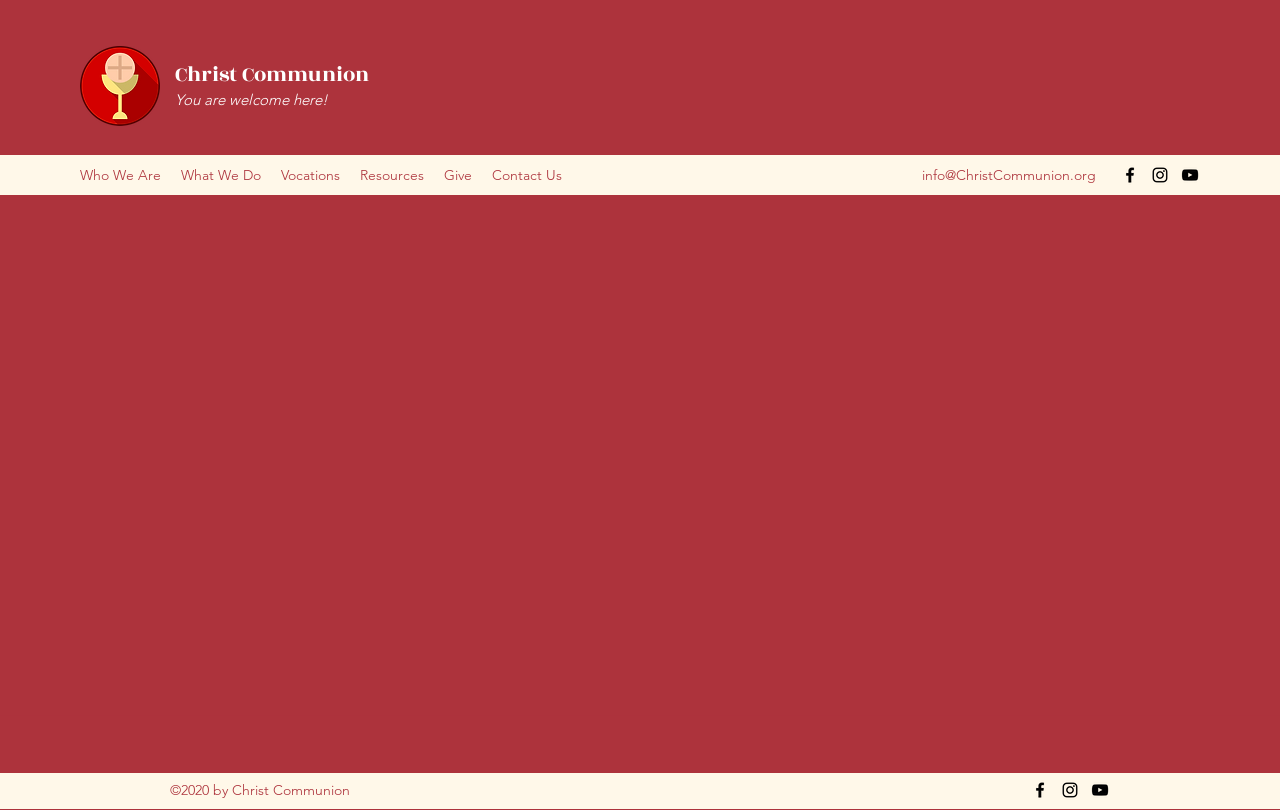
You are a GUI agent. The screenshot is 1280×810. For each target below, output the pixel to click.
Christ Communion (272, 74)
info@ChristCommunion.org (1009, 175)
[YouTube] (1190, 175)
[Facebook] (1130, 175)
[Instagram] (1160, 175)
